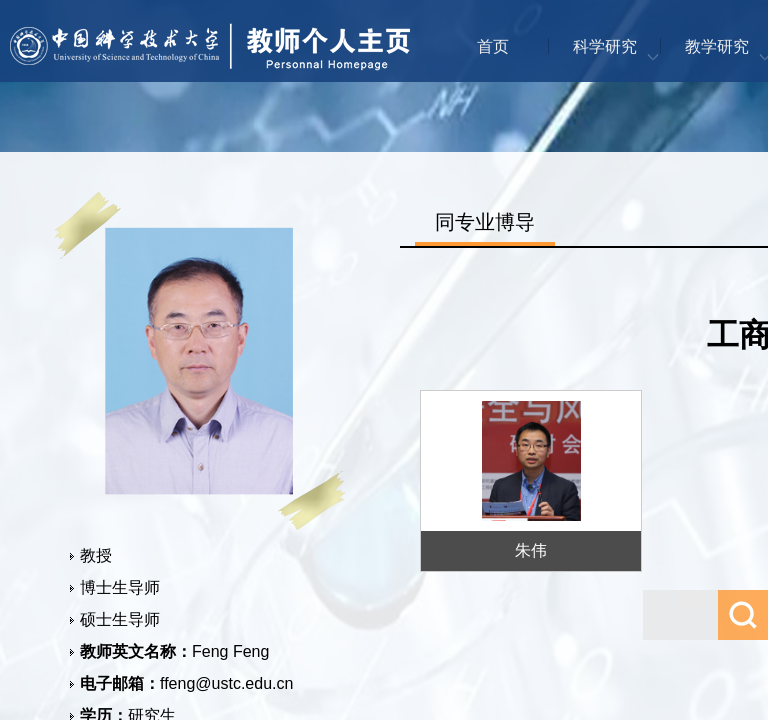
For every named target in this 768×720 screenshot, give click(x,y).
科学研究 (605, 46)
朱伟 (531, 550)
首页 (493, 46)
